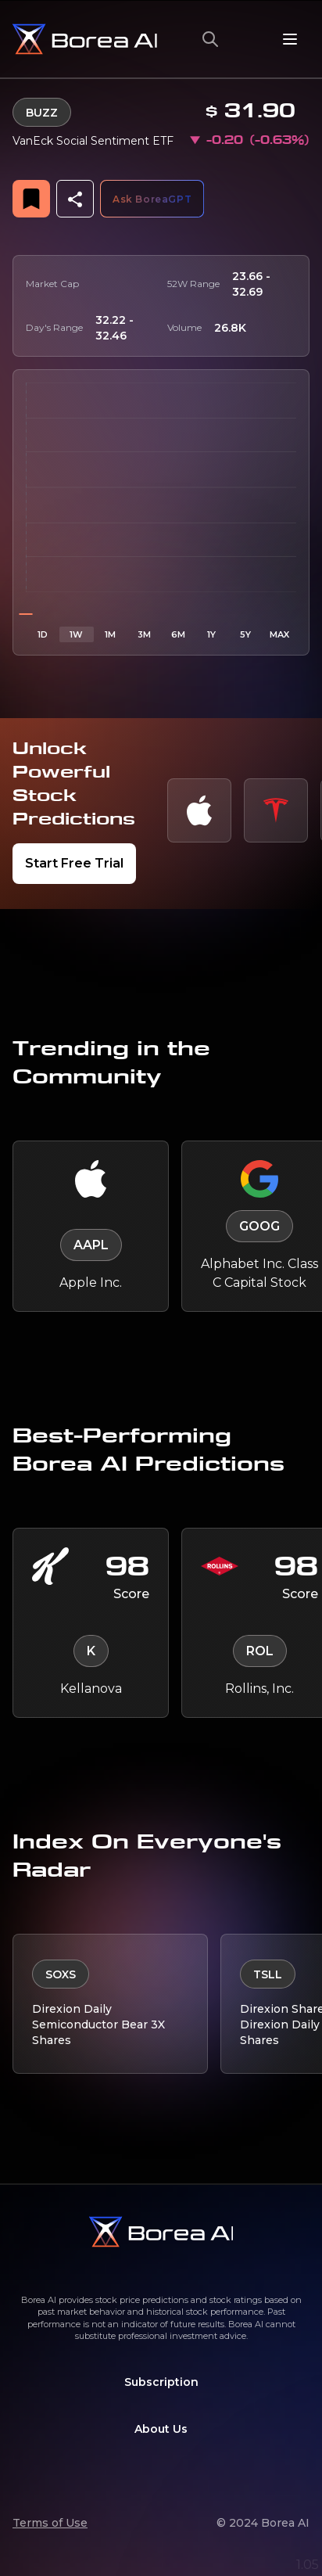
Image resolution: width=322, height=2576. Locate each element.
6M (178, 632)
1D (43, 632)
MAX (279, 632)
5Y (245, 632)
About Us (161, 2427)
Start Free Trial (74, 861)
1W (76, 632)
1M (110, 632)
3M (144, 632)
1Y (211, 632)
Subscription (161, 2380)
